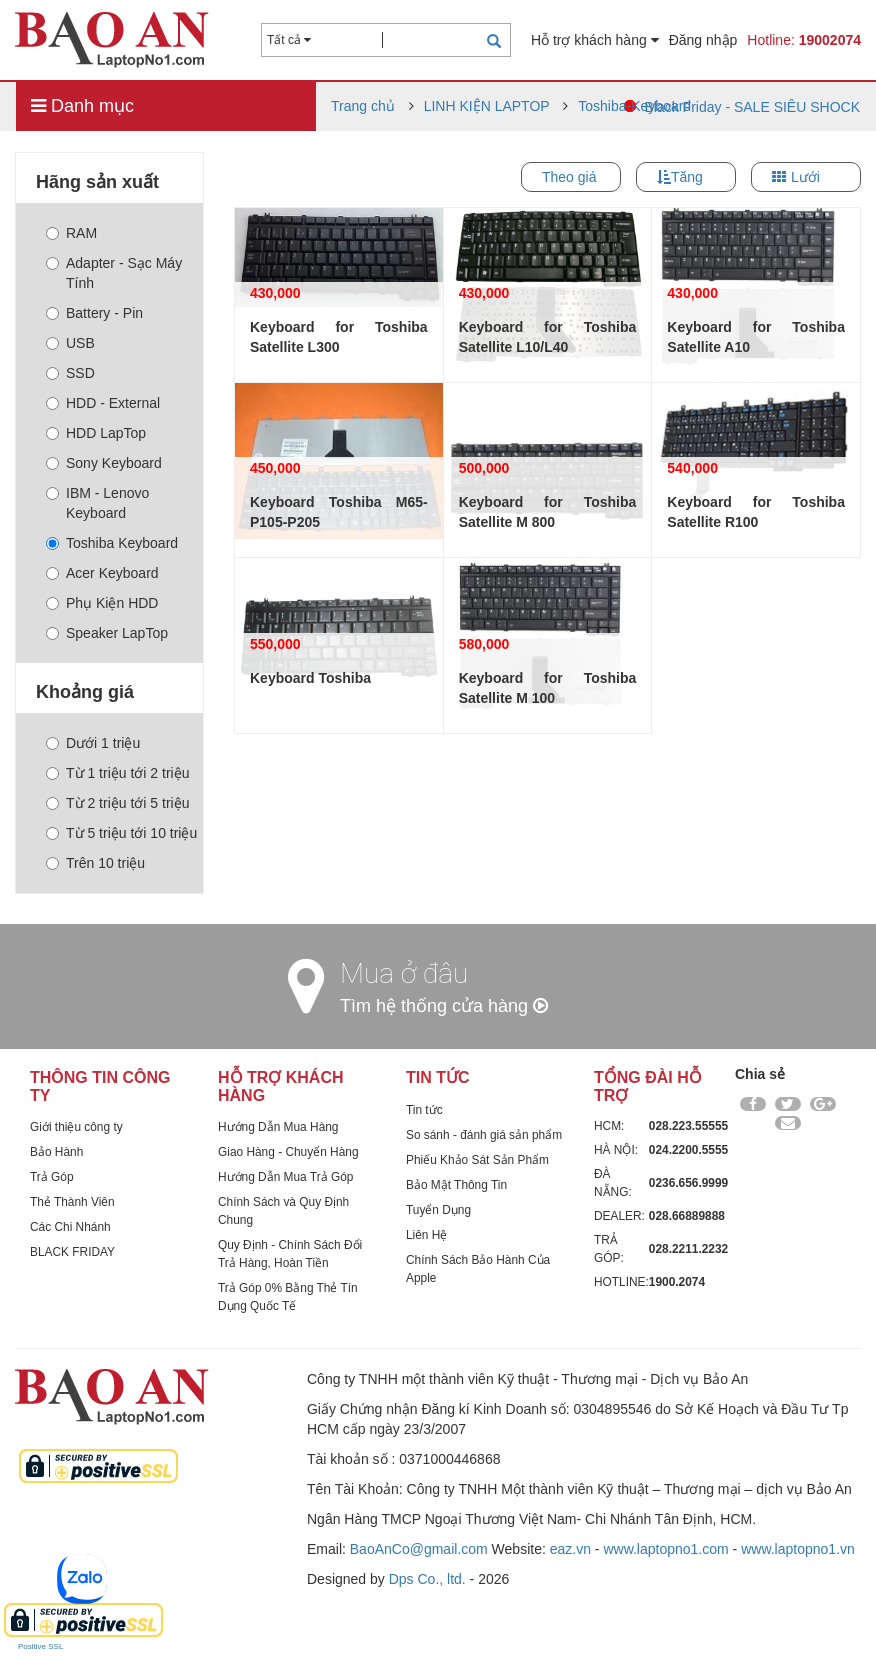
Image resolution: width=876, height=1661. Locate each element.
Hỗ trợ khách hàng (595, 40)
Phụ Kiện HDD (102, 603)
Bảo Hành (56, 1152)
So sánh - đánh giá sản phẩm (484, 1135)
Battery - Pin (94, 313)
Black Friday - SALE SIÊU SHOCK (752, 107)
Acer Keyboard (102, 573)
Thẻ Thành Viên (72, 1202)
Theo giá (569, 177)
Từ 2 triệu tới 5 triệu (117, 803)
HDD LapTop (96, 433)
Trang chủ (363, 106)
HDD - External (103, 403)
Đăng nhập (703, 40)
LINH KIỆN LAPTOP (487, 106)
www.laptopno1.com (665, 1549)
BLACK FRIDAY (72, 1252)
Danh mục (82, 106)
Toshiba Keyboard (112, 543)
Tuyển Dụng (438, 1210)
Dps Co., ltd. (427, 1579)
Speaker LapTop (107, 633)
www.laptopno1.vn (798, 1549)
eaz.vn (570, 1549)
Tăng (687, 177)
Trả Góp (52, 1177)
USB (70, 343)
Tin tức (424, 1110)
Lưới (805, 177)
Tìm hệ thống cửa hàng (444, 1006)
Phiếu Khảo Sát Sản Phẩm (477, 1160)
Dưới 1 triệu (93, 743)
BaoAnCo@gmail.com (419, 1549)
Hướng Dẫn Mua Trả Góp (285, 1177)
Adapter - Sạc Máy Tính (114, 273)
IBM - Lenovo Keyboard (97, 503)
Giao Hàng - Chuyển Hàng (288, 1152)
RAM (71, 233)
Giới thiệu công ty (76, 1127)
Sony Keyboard (104, 463)
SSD (70, 373)
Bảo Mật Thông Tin (456, 1185)
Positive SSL (40, 1646)
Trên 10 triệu (95, 863)
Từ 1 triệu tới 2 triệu (117, 773)
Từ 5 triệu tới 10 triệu (121, 833)
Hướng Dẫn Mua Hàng (278, 1127)
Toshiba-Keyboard (634, 106)
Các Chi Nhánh (70, 1227)
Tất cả (289, 40)
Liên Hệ (426, 1235)
